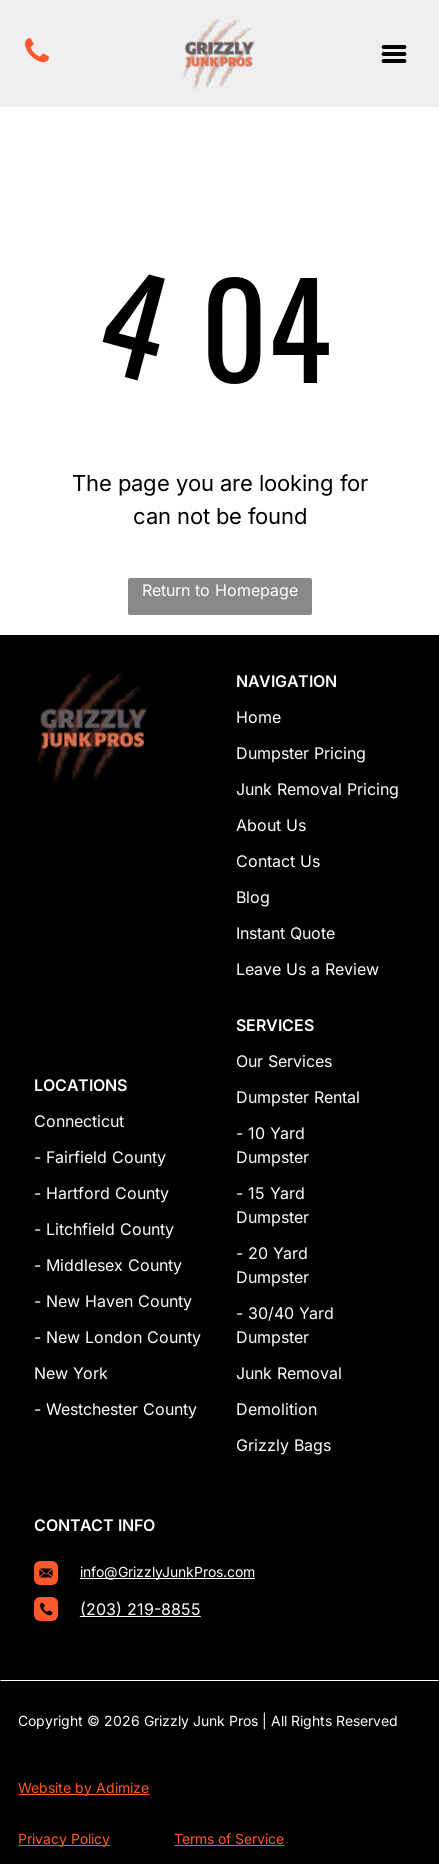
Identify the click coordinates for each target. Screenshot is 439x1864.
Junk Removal (289, 1373)
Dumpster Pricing (301, 753)
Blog (253, 897)
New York (71, 1373)
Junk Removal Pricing (317, 789)
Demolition (276, 1409)
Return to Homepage (220, 590)
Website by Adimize (83, 1787)
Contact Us (278, 861)
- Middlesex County (108, 1265)
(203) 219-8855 (140, 1609)
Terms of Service (229, 1838)
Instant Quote (285, 933)
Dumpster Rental (298, 1097)
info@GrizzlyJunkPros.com (167, 1571)
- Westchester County (115, 1409)
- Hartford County (101, 1193)
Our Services (284, 1061)
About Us (271, 825)
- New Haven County (113, 1301)
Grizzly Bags (283, 1445)
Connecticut (79, 1121)
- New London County (117, 1337)
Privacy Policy (64, 1838)
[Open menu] (394, 54)
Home (258, 717)
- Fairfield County (100, 1157)
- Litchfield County (104, 1229)
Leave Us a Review (307, 969)
